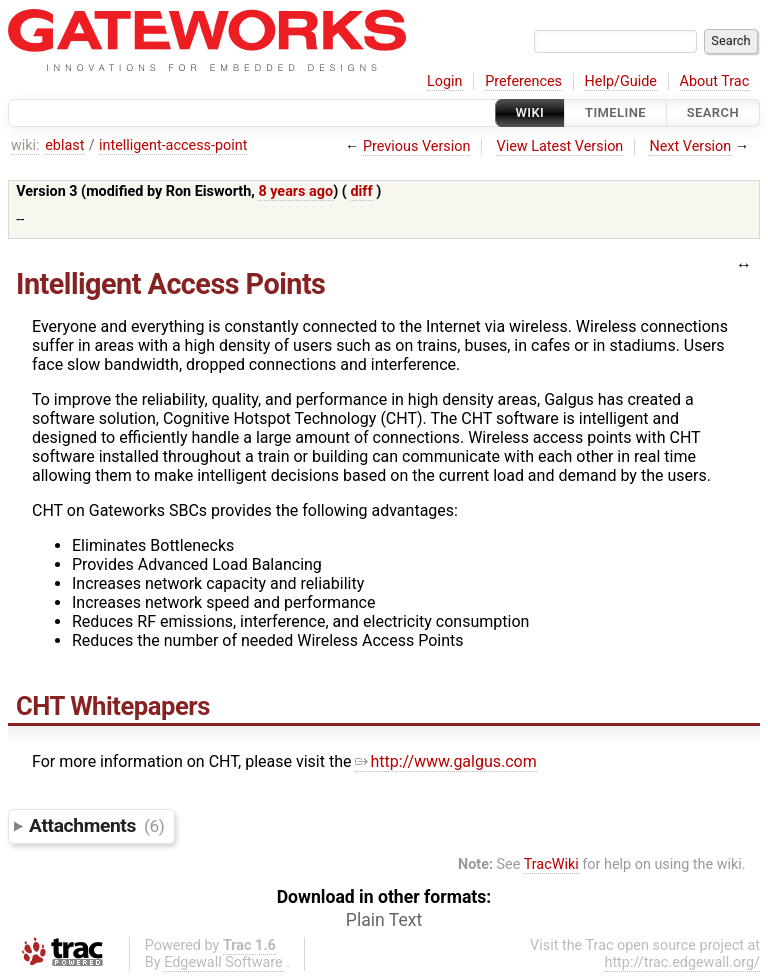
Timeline (615, 112)
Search (713, 112)
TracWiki (551, 864)
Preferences (523, 81)
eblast (64, 145)
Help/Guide (621, 81)
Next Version (690, 146)
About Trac (715, 81)
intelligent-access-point (173, 145)
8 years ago (295, 191)
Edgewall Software (223, 962)
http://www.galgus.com (445, 761)
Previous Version (416, 146)
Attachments (96, 825)
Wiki (530, 112)
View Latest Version (560, 146)
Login (445, 81)
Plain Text (384, 920)
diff (361, 191)
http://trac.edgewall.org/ (682, 962)
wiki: (25, 145)
